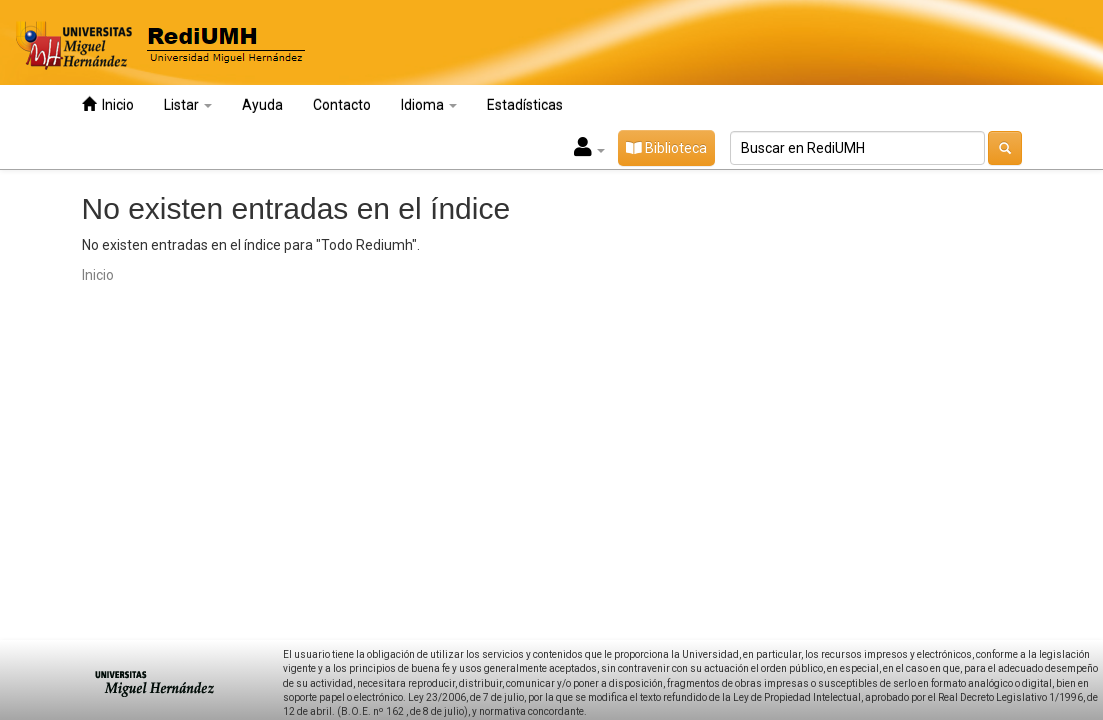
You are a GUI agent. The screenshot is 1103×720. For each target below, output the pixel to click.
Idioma (429, 105)
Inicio (108, 104)
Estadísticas (525, 105)
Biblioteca (666, 148)
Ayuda (262, 105)
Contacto (342, 105)
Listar (188, 105)
